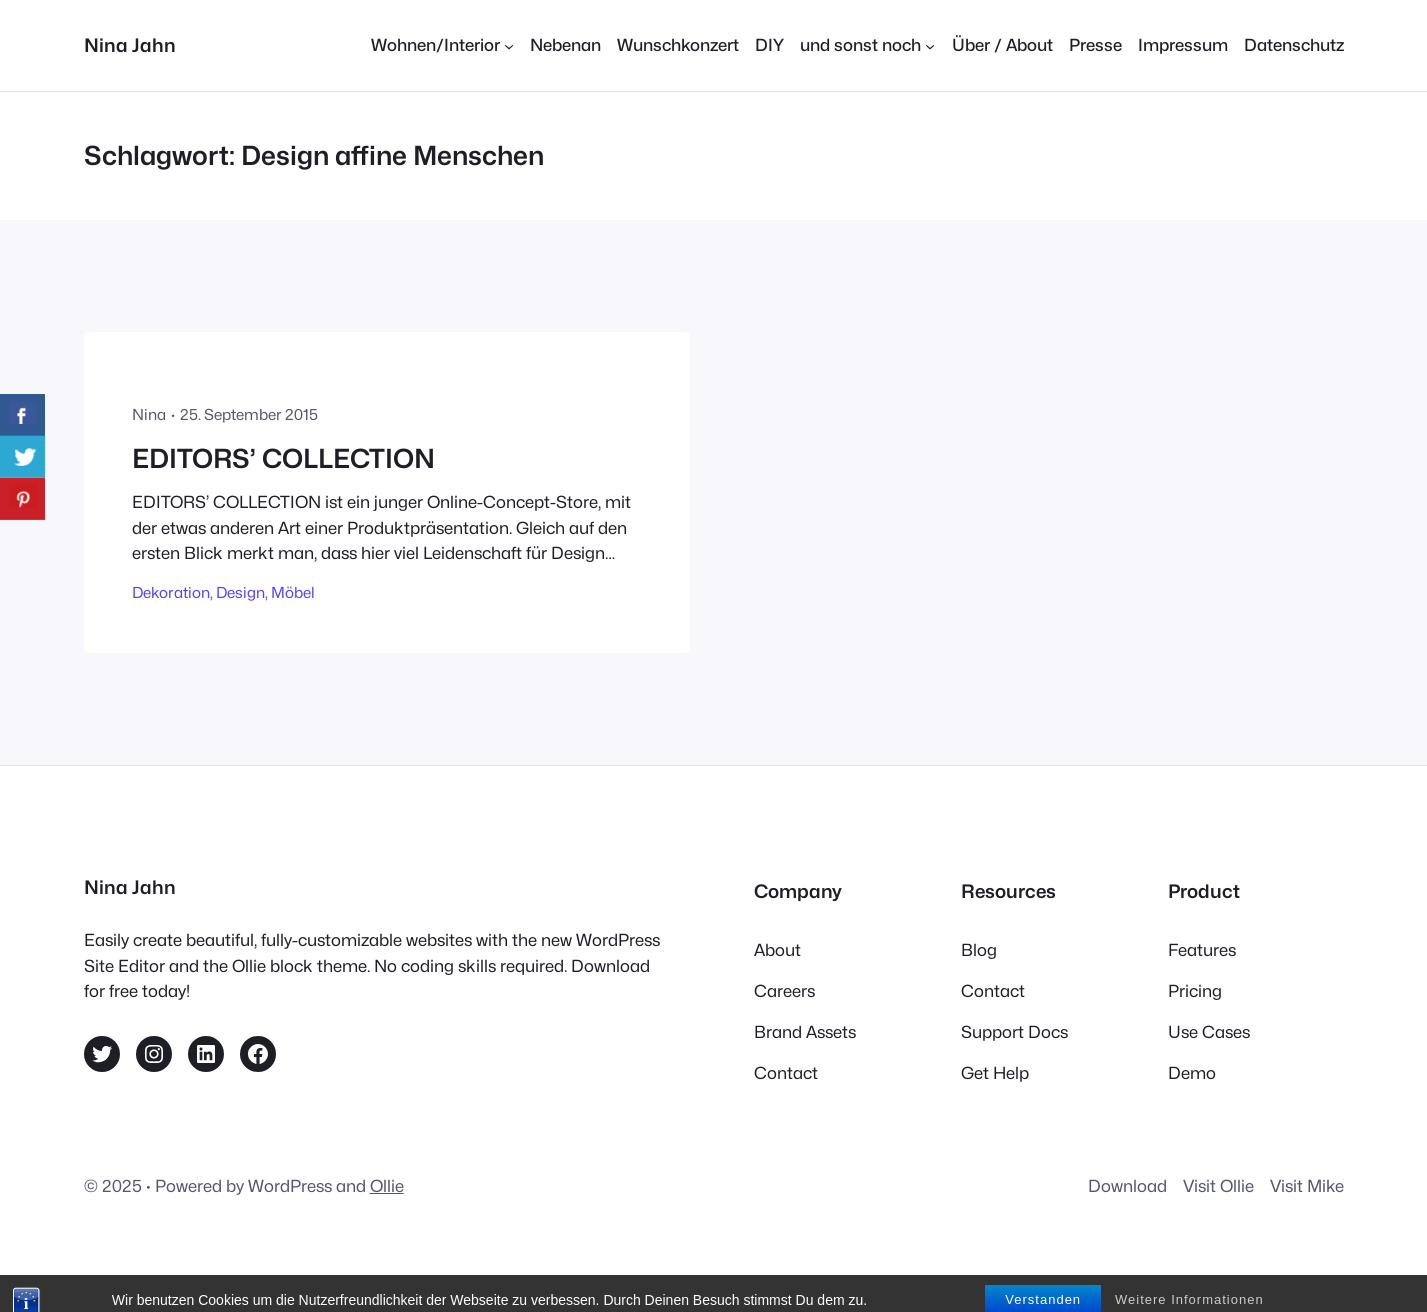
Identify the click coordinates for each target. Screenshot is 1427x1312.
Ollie (387, 1186)
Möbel (293, 592)
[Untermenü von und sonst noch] (867, 45)
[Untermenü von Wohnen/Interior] (442, 45)
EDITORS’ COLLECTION (283, 458)
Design (240, 592)
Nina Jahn (130, 45)
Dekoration (171, 592)
